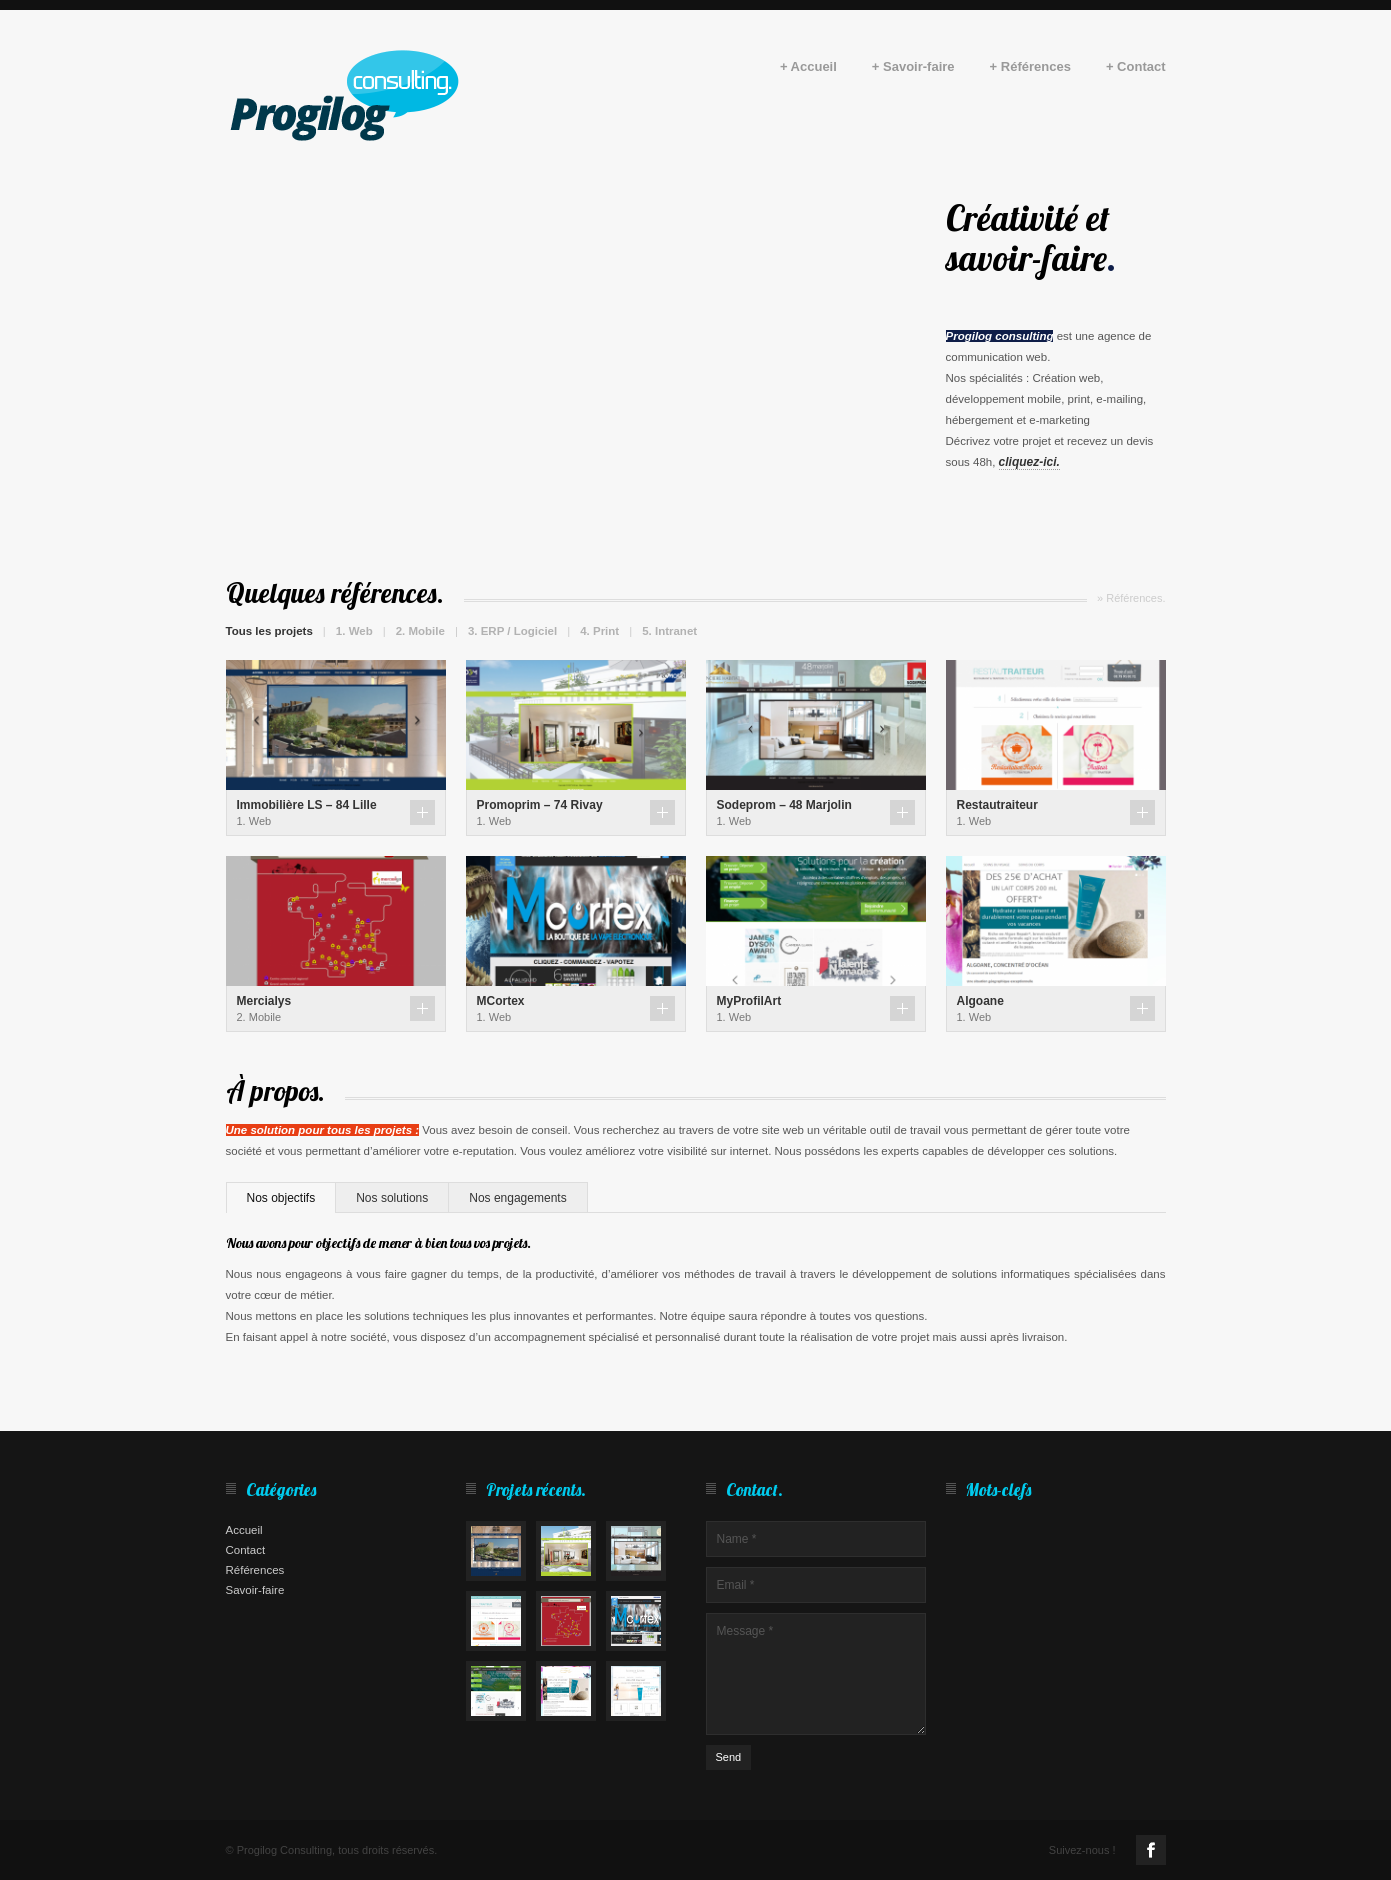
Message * (816, 1674)
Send (729, 1757)
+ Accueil (808, 67)
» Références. (1131, 598)
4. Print (599, 631)
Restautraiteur (997, 805)
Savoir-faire (255, 1590)
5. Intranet (669, 631)
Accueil (244, 1530)
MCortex (501, 1001)
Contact (246, 1550)
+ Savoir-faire (913, 67)
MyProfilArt (749, 1001)
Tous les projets (269, 631)
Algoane (980, 1001)
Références (255, 1570)
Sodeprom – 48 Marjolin (784, 805)
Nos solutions (392, 1198)
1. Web (354, 631)
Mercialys (264, 1001)
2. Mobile (420, 631)
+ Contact (1136, 67)
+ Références (1030, 67)
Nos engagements (517, 1198)
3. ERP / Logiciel (512, 631)
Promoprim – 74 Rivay (540, 805)
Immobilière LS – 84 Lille (307, 805)
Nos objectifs (281, 1198)
